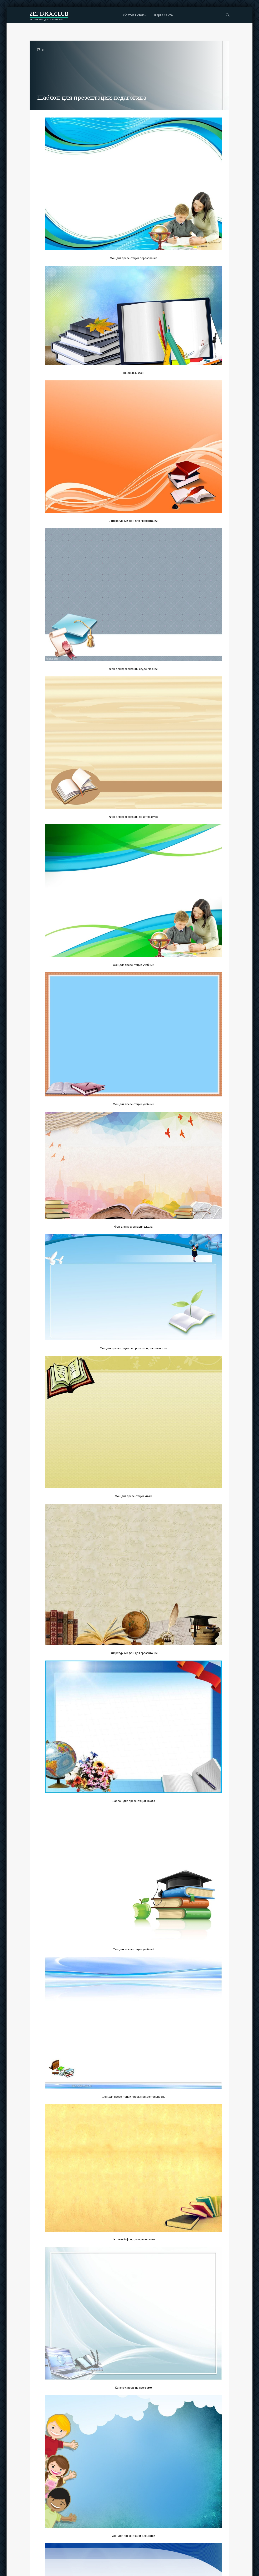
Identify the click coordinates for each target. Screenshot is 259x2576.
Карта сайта (163, 15)
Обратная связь (133, 15)
